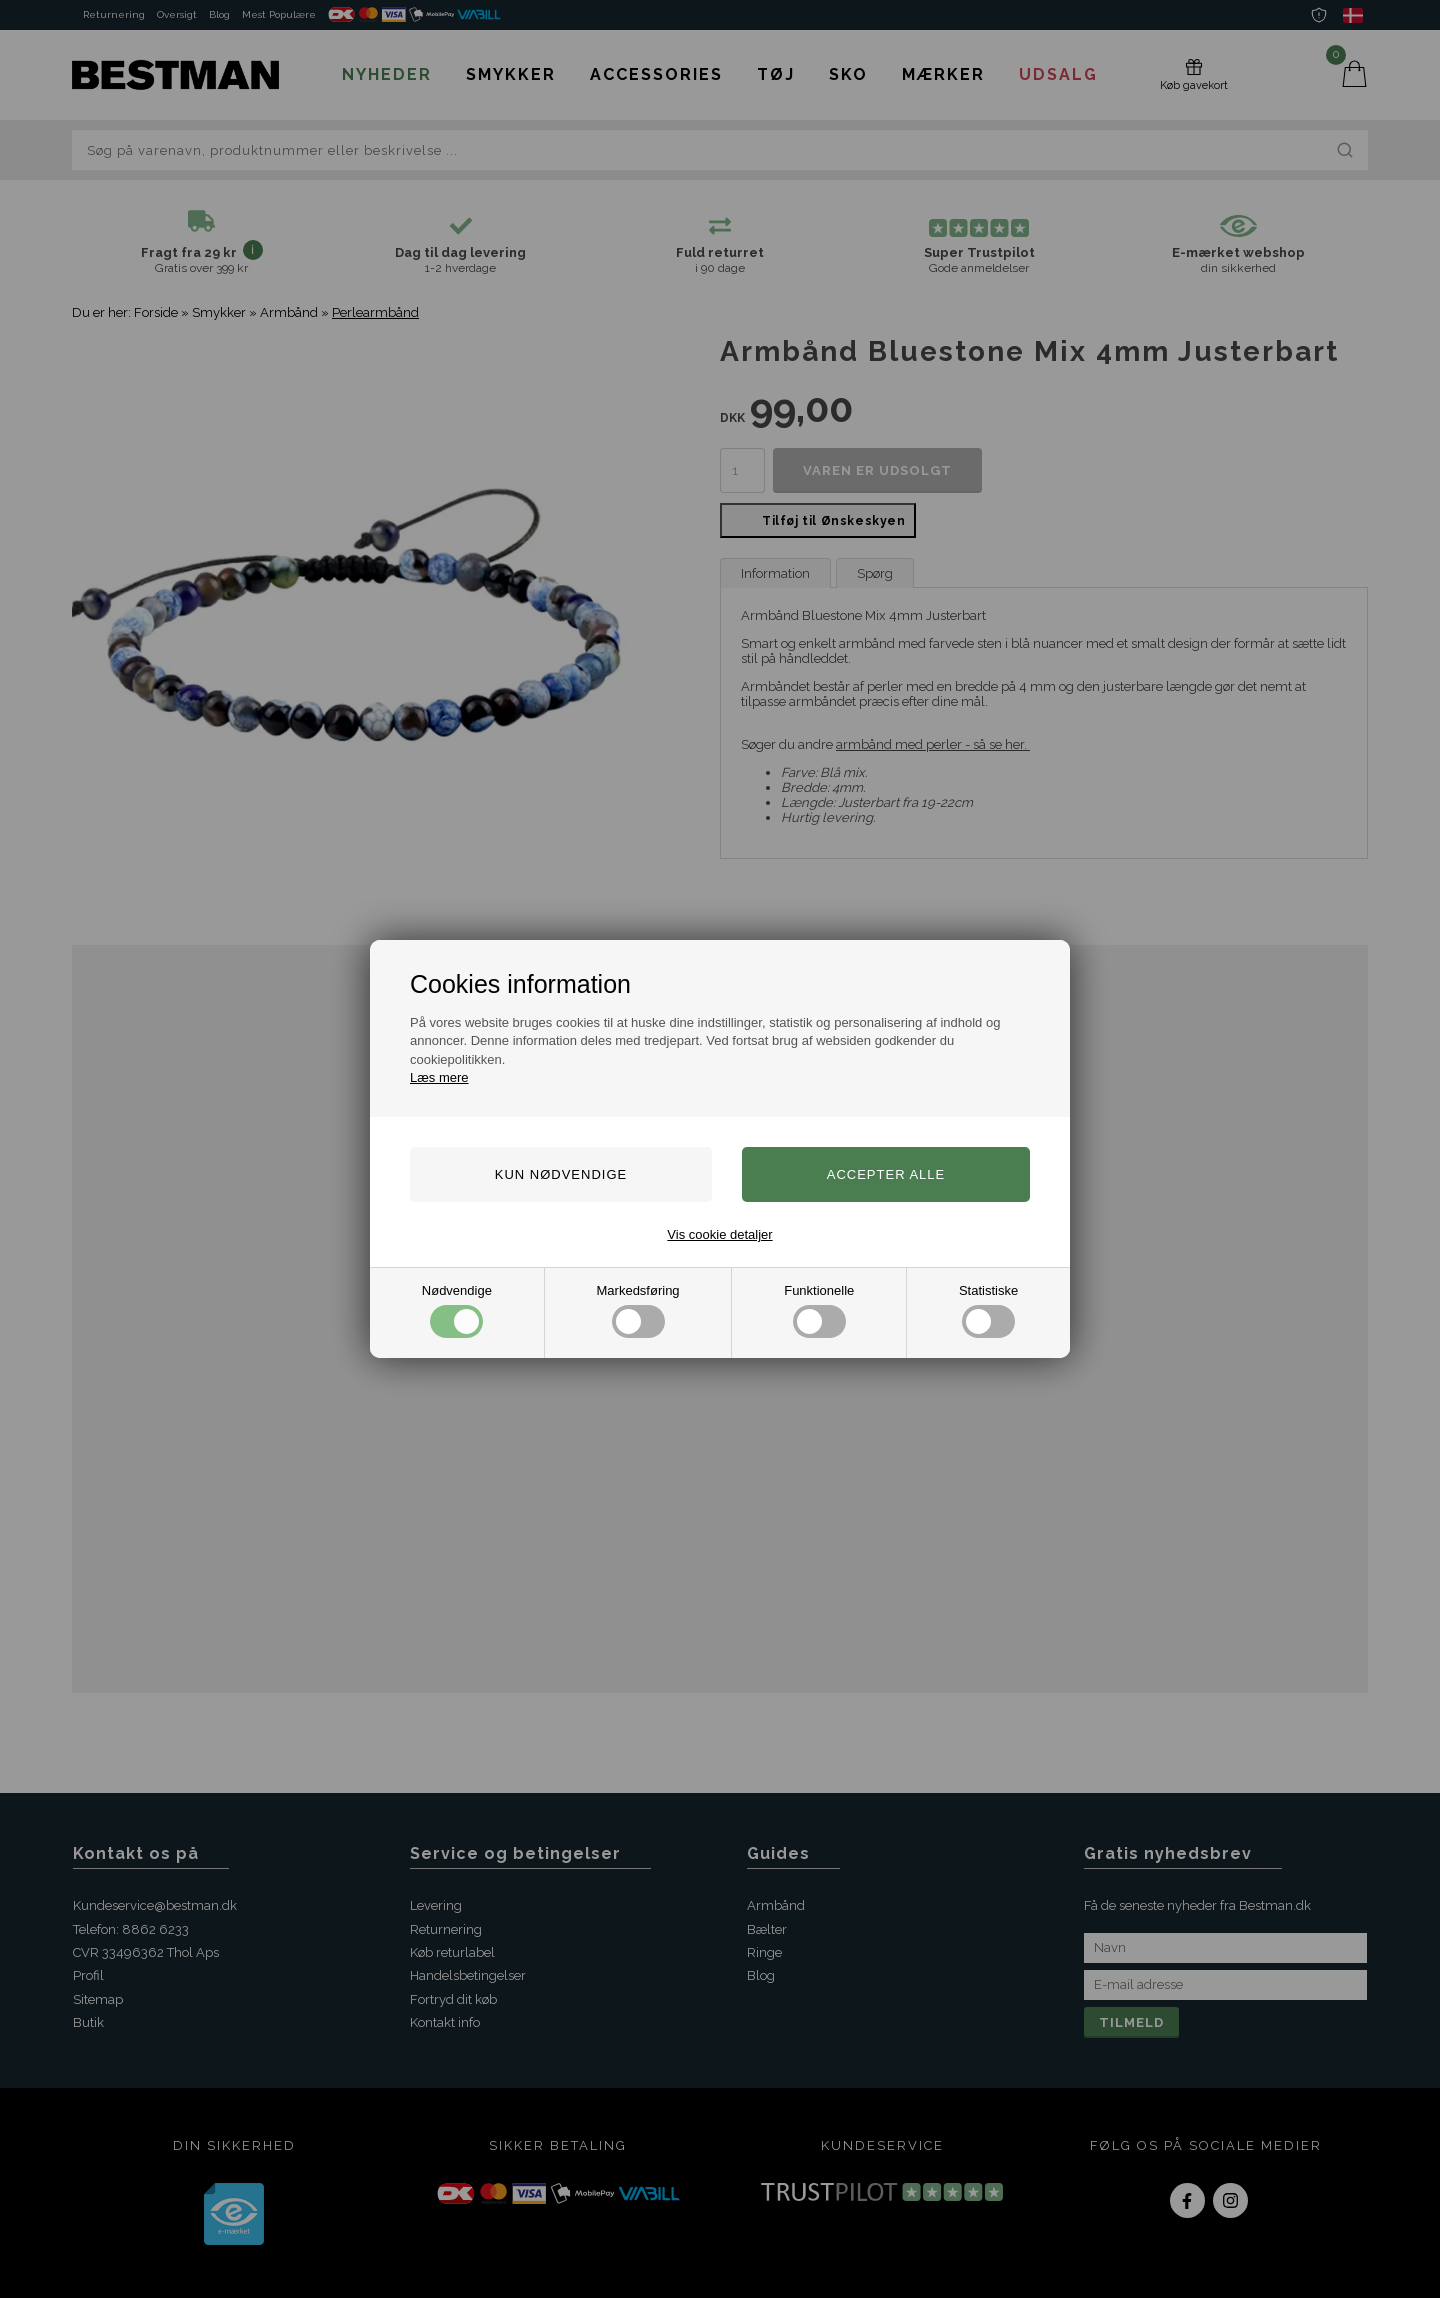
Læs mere (439, 1077)
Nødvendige (457, 1310)
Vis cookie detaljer (719, 1234)
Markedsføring (638, 1310)
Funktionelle (819, 1310)
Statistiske (988, 1310)
